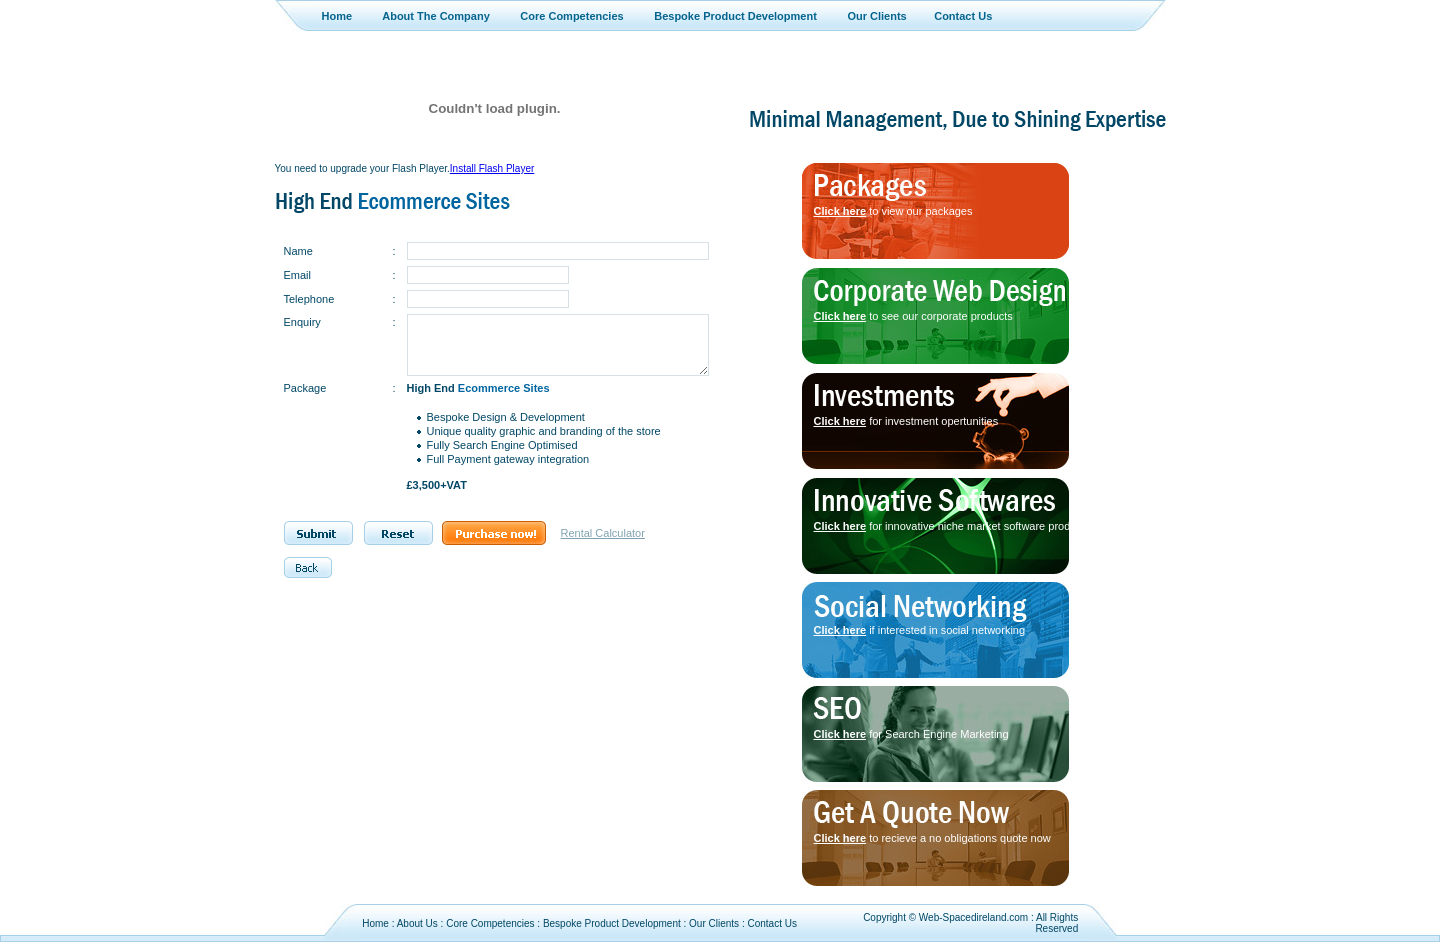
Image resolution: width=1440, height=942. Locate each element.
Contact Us (963, 16)
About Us (417, 923)
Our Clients (876, 16)
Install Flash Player (492, 168)
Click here (840, 211)
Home (337, 16)
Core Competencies (571, 16)
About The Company (436, 16)
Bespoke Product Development (735, 16)
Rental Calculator (603, 533)
